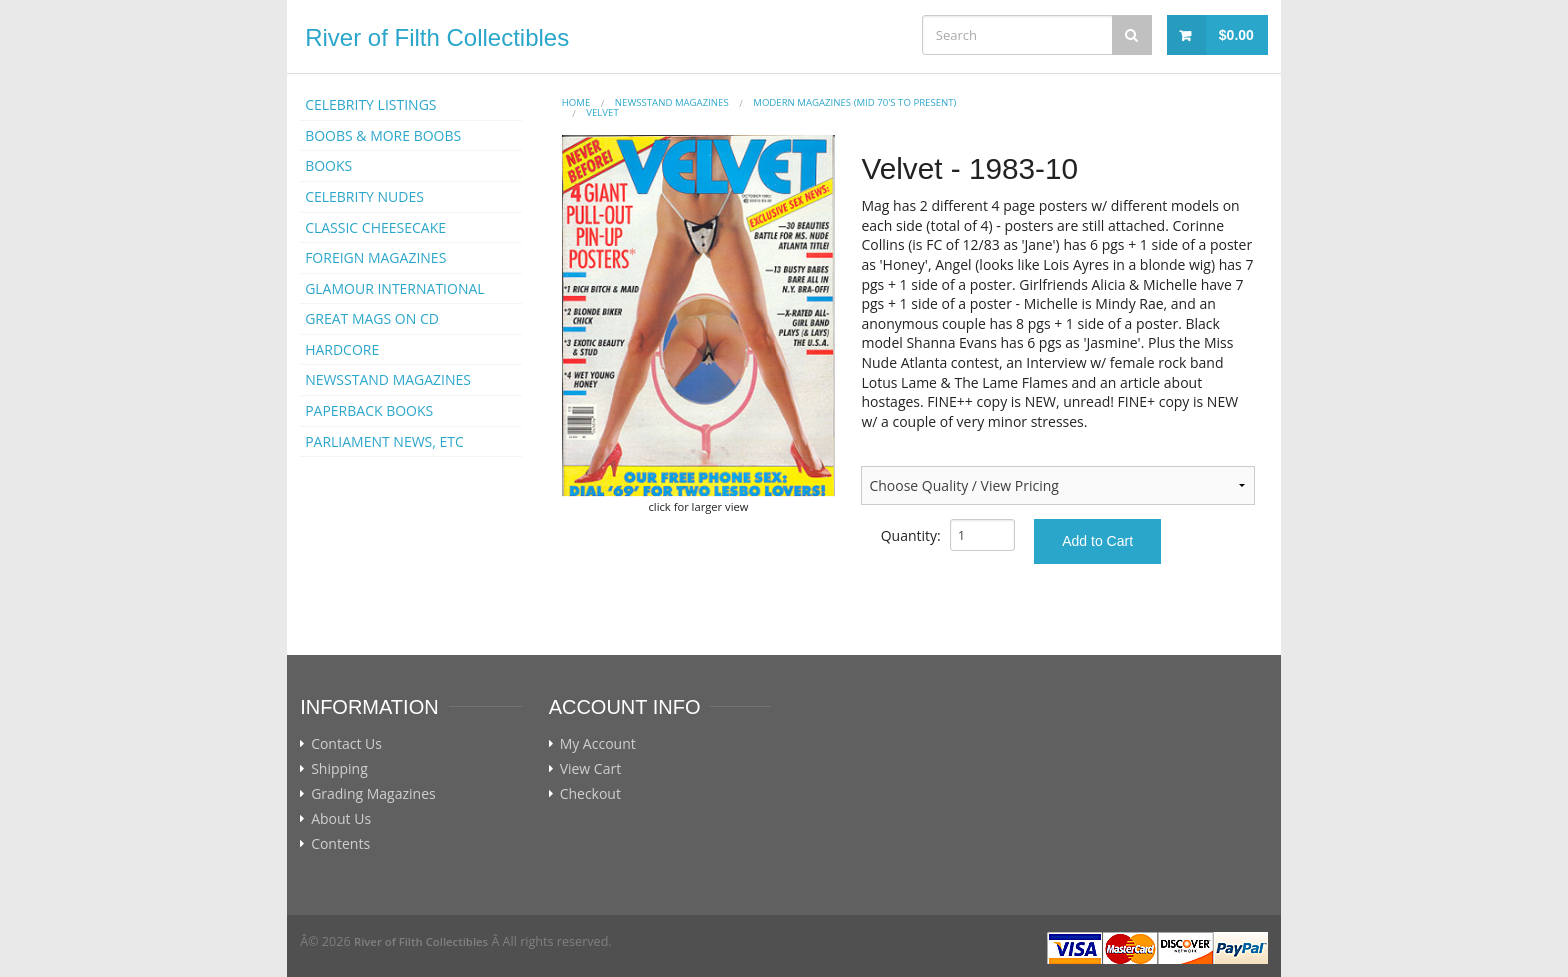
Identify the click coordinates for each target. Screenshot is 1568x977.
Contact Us (346, 744)
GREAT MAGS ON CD (372, 318)
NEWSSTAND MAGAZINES (388, 379)
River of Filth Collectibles (437, 37)
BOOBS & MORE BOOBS (383, 135)
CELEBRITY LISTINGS (370, 104)
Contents (340, 844)
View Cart (591, 769)
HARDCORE (342, 349)
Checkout (590, 794)
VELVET (602, 112)
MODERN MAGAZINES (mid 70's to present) (854, 102)
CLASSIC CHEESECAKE (375, 227)
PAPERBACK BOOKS (369, 410)
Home (576, 102)
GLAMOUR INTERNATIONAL (395, 288)
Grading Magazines (373, 794)
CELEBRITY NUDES (364, 196)
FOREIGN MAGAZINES (375, 257)
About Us (341, 819)
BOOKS (328, 165)
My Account (598, 744)
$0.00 (1236, 35)
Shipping (339, 769)
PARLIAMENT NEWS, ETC (384, 441)
